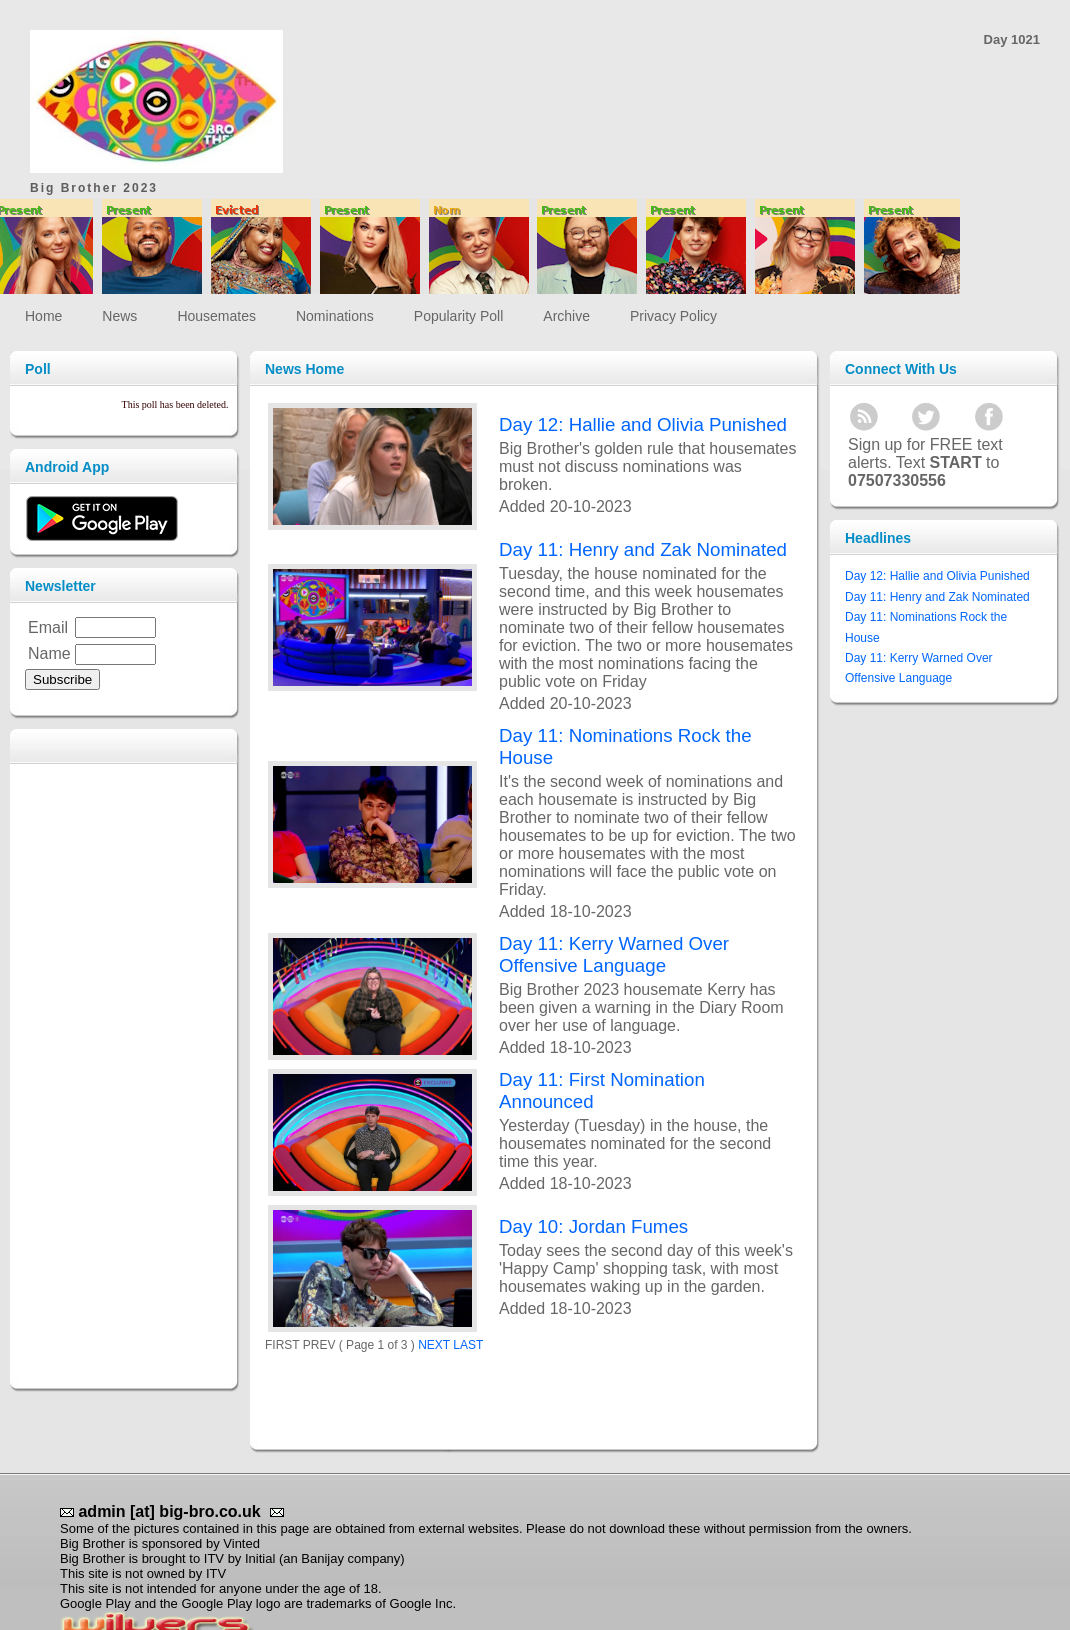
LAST (468, 1345)
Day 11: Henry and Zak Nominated (643, 549)
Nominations (335, 316)
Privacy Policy (673, 316)
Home (43, 316)
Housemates (216, 316)
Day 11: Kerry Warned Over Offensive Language (614, 954)
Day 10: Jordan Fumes (593, 1226)
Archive (566, 316)
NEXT (434, 1345)
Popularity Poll (459, 316)
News (119, 316)
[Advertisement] (564, 60)
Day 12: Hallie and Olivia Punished (643, 424)
